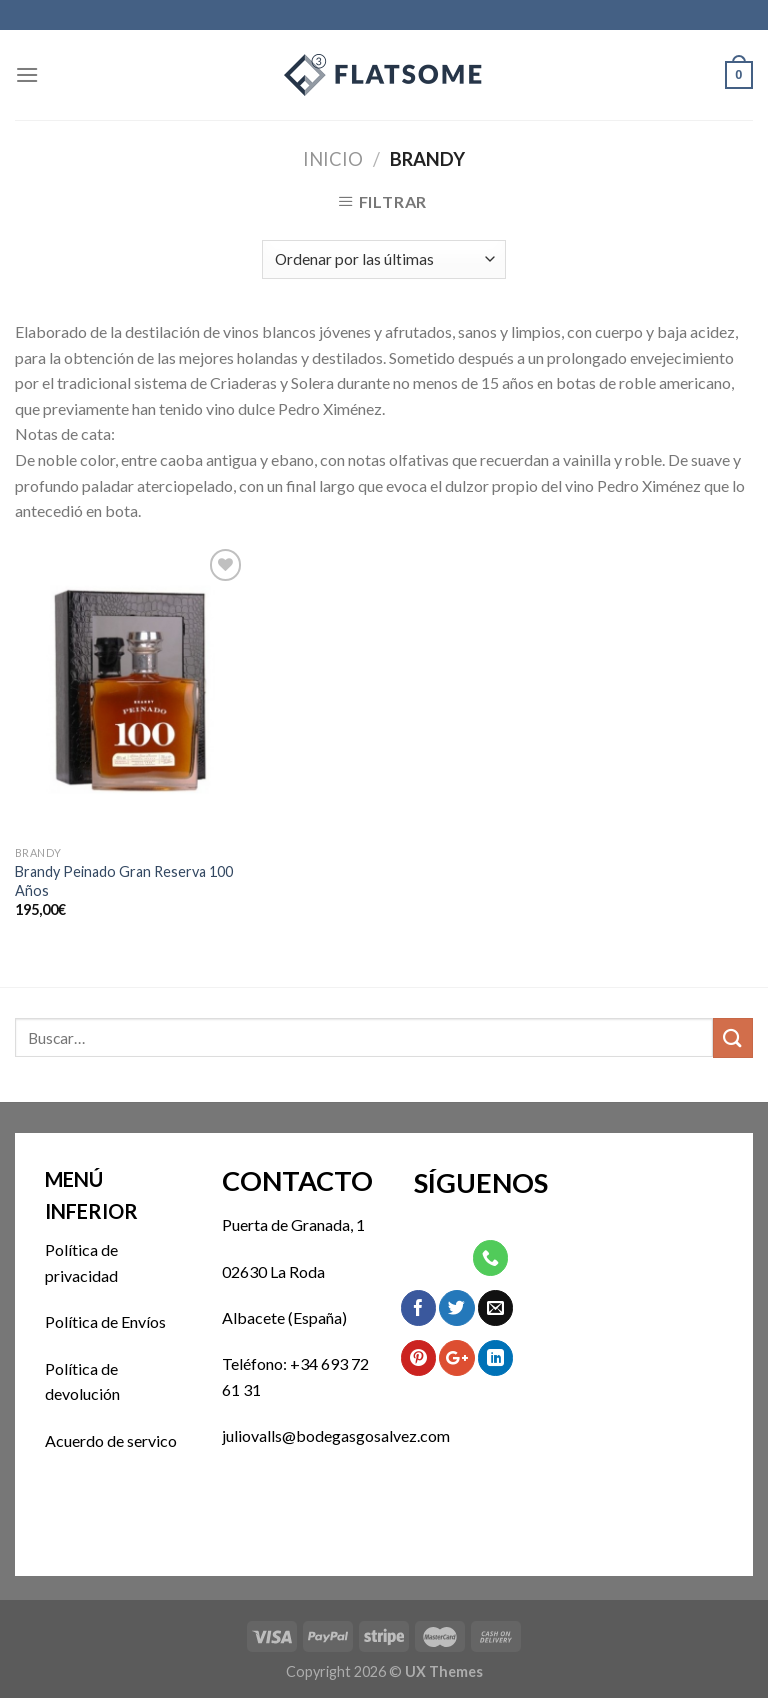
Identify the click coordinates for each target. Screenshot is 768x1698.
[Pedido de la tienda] (383, 259)
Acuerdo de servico (111, 1440)
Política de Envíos (105, 1321)
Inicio (333, 159)
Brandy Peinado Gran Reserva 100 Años (124, 881)
